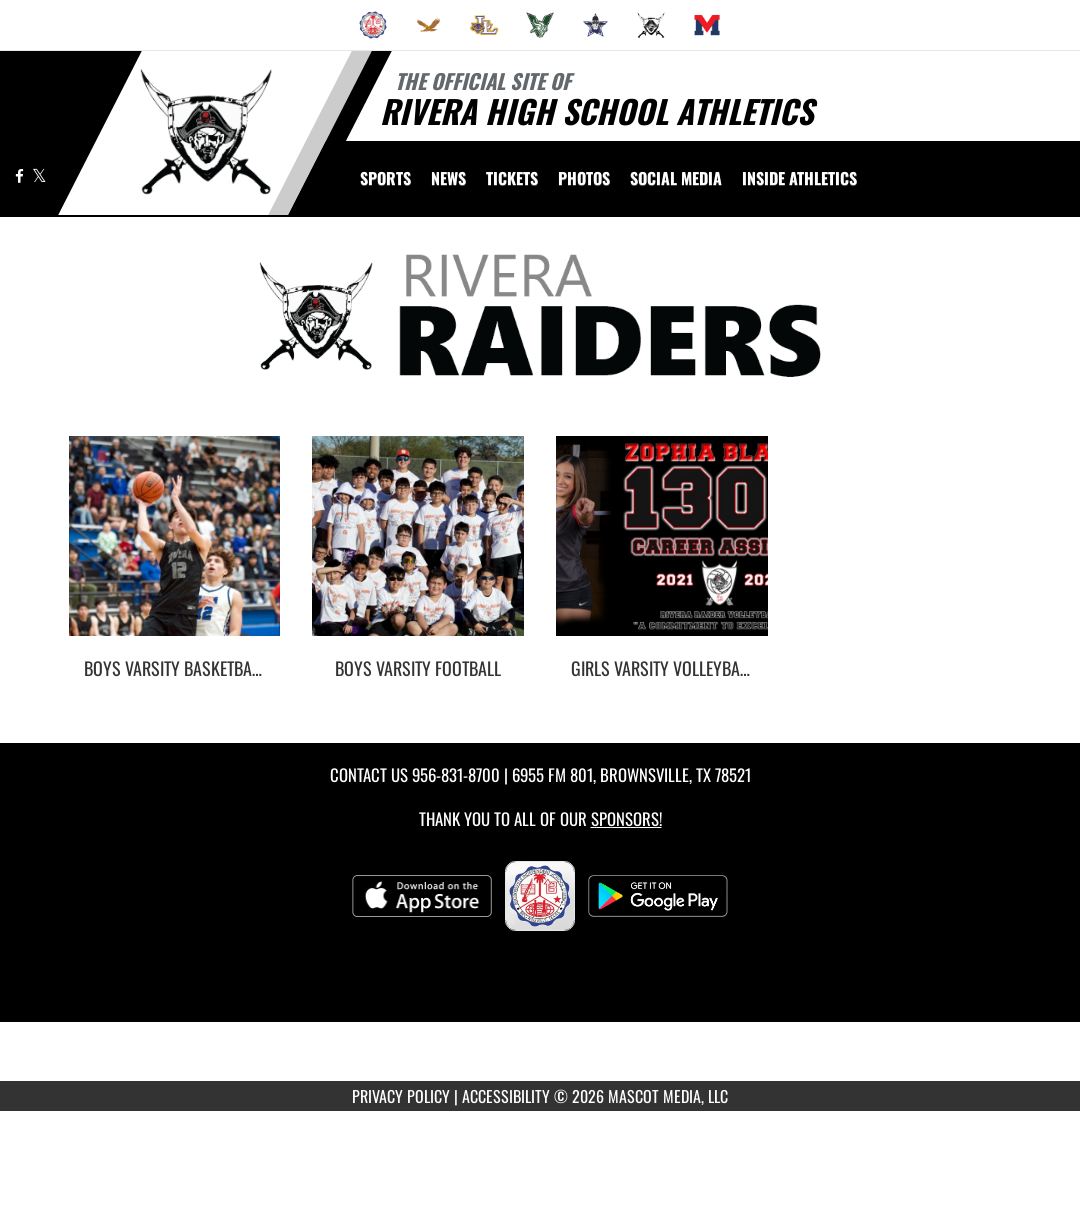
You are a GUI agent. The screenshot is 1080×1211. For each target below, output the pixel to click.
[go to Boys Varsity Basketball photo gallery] (175, 551)
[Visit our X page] (39, 175)
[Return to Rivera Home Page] (205, 131)
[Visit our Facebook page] (21, 175)
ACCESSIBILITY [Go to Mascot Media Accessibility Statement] (506, 1096)
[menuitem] (373, 25)
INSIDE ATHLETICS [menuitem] (799, 178)
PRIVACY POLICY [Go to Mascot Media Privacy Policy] (401, 1096)
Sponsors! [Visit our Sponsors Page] (626, 818)
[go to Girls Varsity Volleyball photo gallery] (662, 551)
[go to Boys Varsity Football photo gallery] (418, 551)
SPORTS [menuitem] (385, 178)
